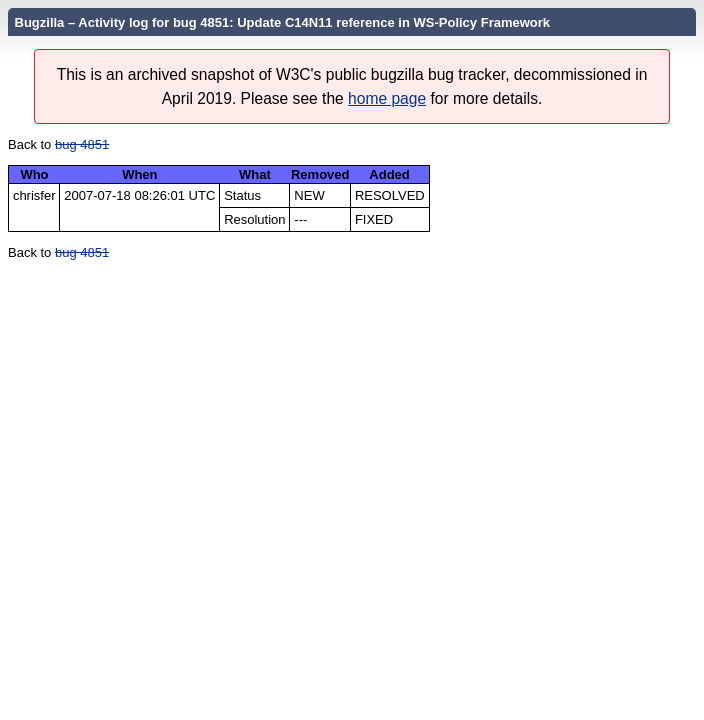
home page (387, 98)
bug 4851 (82, 144)
